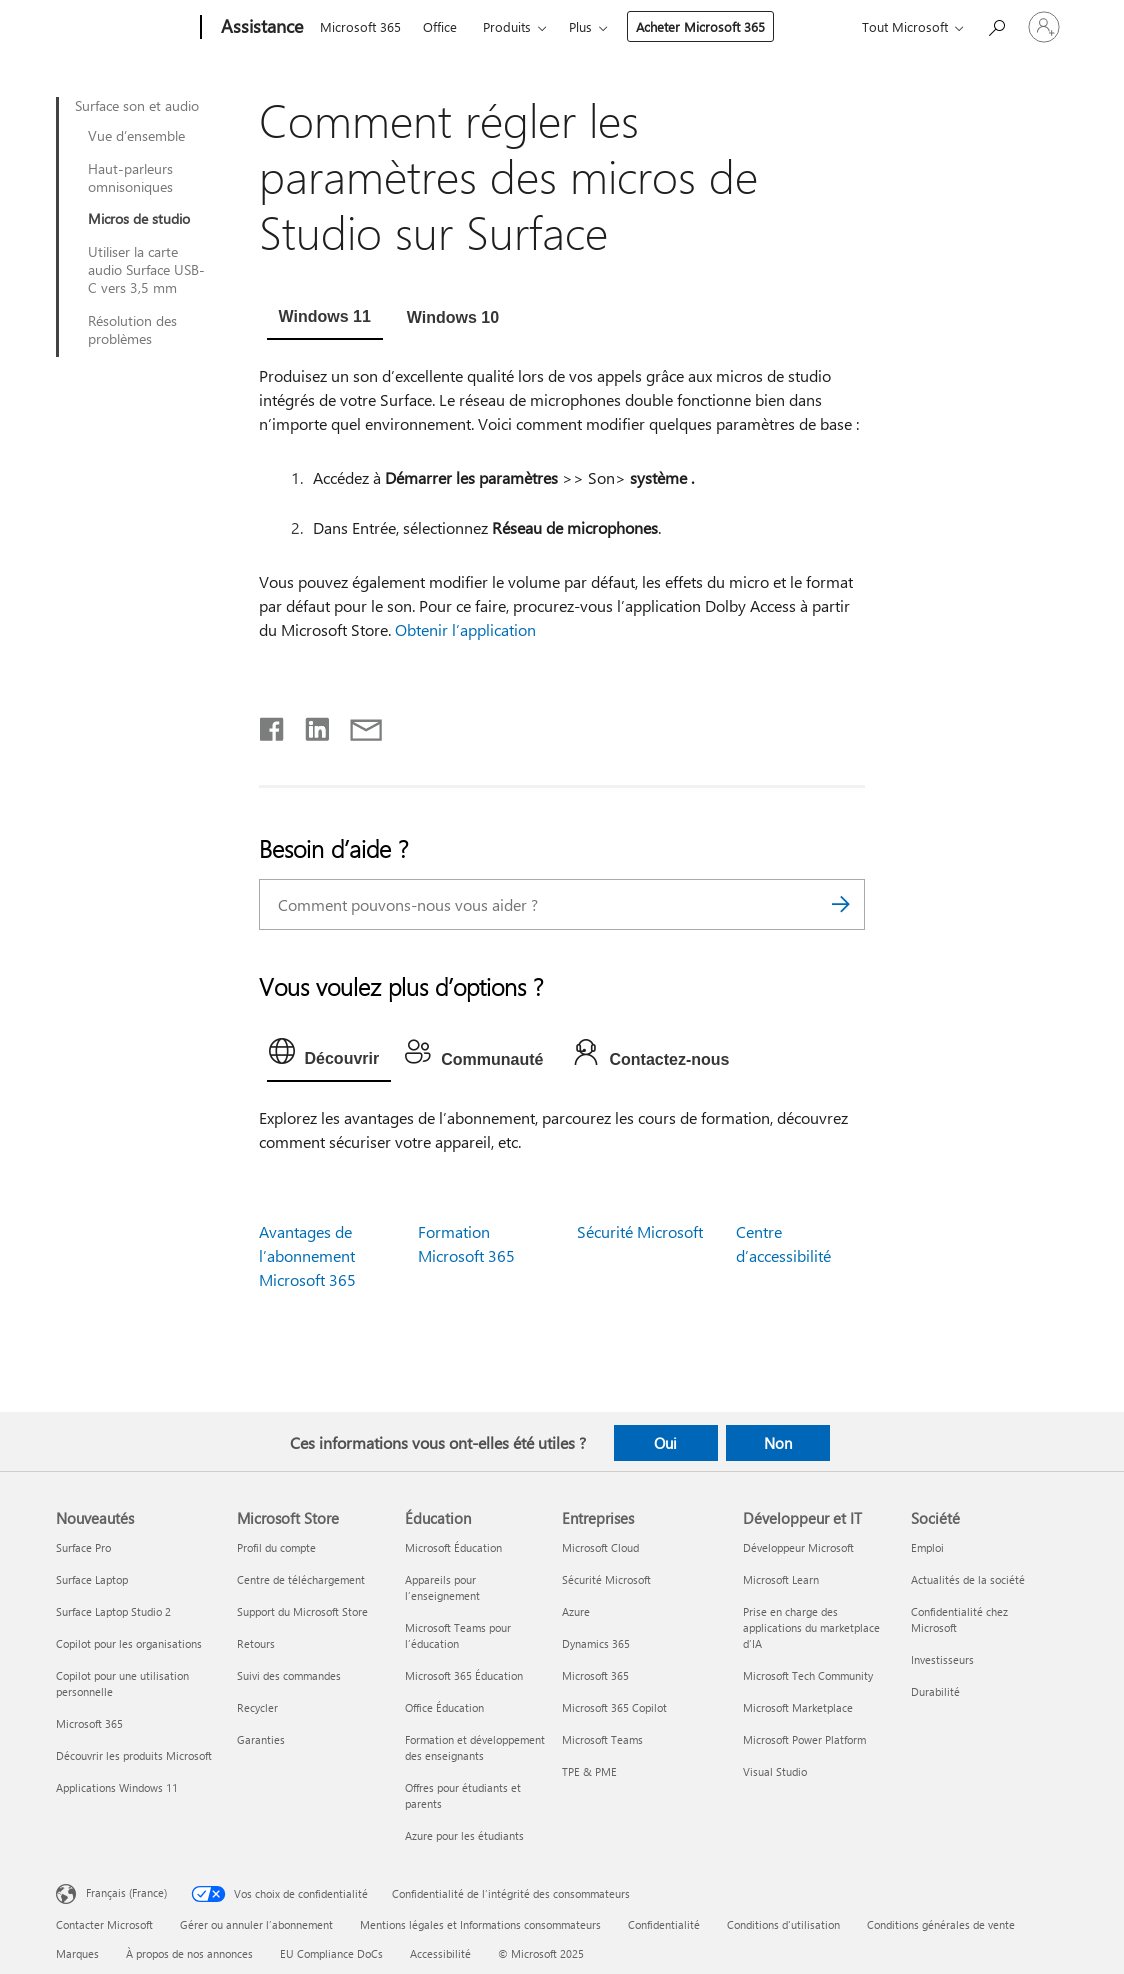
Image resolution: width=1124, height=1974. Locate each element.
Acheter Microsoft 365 (700, 26)
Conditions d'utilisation (783, 1924)
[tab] (325, 319)
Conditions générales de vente (941, 1924)
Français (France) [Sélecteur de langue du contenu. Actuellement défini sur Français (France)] (126, 1892)
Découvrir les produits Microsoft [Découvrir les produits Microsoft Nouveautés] (134, 1755)
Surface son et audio (137, 106)
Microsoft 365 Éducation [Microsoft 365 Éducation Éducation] (464, 1675)
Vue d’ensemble (136, 136)
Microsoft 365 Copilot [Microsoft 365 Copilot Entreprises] (614, 1707)
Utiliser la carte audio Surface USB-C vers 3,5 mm (146, 270)
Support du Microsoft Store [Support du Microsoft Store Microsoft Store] (302, 1611)
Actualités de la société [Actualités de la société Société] (968, 1579)
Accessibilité (440, 1953)
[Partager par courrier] (357, 725)
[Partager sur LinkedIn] (309, 725)
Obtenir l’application (465, 629)
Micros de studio (139, 219)
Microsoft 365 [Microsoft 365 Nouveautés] (89, 1723)
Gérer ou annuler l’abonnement (256, 1924)
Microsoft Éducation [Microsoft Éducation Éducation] (453, 1547)
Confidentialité (664, 1924)
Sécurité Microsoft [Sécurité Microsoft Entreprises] (606, 1579)
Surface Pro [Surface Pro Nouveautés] (83, 1547)
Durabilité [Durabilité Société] (935, 1691)
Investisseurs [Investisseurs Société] (942, 1659)
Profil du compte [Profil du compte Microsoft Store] (276, 1547)
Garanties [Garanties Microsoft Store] (261, 1739)
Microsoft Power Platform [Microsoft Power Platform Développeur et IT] (804, 1739)
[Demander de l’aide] (996, 25)
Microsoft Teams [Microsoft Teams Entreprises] (602, 1739)
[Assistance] (260, 28)
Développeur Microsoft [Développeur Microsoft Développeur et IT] (798, 1547)
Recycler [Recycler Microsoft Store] (257, 1707)
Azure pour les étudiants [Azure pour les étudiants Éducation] (464, 1835)
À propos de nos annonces (189, 1953)
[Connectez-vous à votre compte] (1044, 27)
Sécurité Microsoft (640, 1231)
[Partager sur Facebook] (273, 725)
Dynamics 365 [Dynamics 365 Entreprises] (596, 1643)
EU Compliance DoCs (331, 1953)
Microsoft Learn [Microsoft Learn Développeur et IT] (781, 1579)
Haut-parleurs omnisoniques (130, 178)
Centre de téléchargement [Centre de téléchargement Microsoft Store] (301, 1579)
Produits (507, 26)
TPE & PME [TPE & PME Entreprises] (589, 1771)
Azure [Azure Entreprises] (576, 1611)
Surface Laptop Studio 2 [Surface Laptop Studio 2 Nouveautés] (113, 1611)
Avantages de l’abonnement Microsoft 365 (307, 1255)
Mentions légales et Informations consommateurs (480, 1924)
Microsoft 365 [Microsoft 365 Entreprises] (595, 1675)
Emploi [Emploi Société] (927, 1547)
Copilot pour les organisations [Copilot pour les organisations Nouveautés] (129, 1643)
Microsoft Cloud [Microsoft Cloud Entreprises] (600, 1547)
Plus (580, 26)
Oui (665, 1443)
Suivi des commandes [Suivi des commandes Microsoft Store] (289, 1675)
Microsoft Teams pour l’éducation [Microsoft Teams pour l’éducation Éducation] (458, 1635)
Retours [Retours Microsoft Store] (256, 1643)
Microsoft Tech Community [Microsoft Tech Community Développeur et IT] (808, 1675)
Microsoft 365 (360, 26)
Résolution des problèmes (132, 330)
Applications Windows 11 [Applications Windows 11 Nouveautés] (117, 1787)
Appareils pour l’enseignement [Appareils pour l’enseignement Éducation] (442, 1587)
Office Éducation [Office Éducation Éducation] (444, 1707)
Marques (77, 1953)
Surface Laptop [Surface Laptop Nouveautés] (92, 1579)
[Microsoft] (124, 28)
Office (440, 26)
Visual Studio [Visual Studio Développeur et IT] (775, 1771)
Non (778, 1443)
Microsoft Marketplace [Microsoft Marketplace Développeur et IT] (798, 1707)
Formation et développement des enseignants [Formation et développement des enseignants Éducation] (475, 1747)
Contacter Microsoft (104, 1924)
